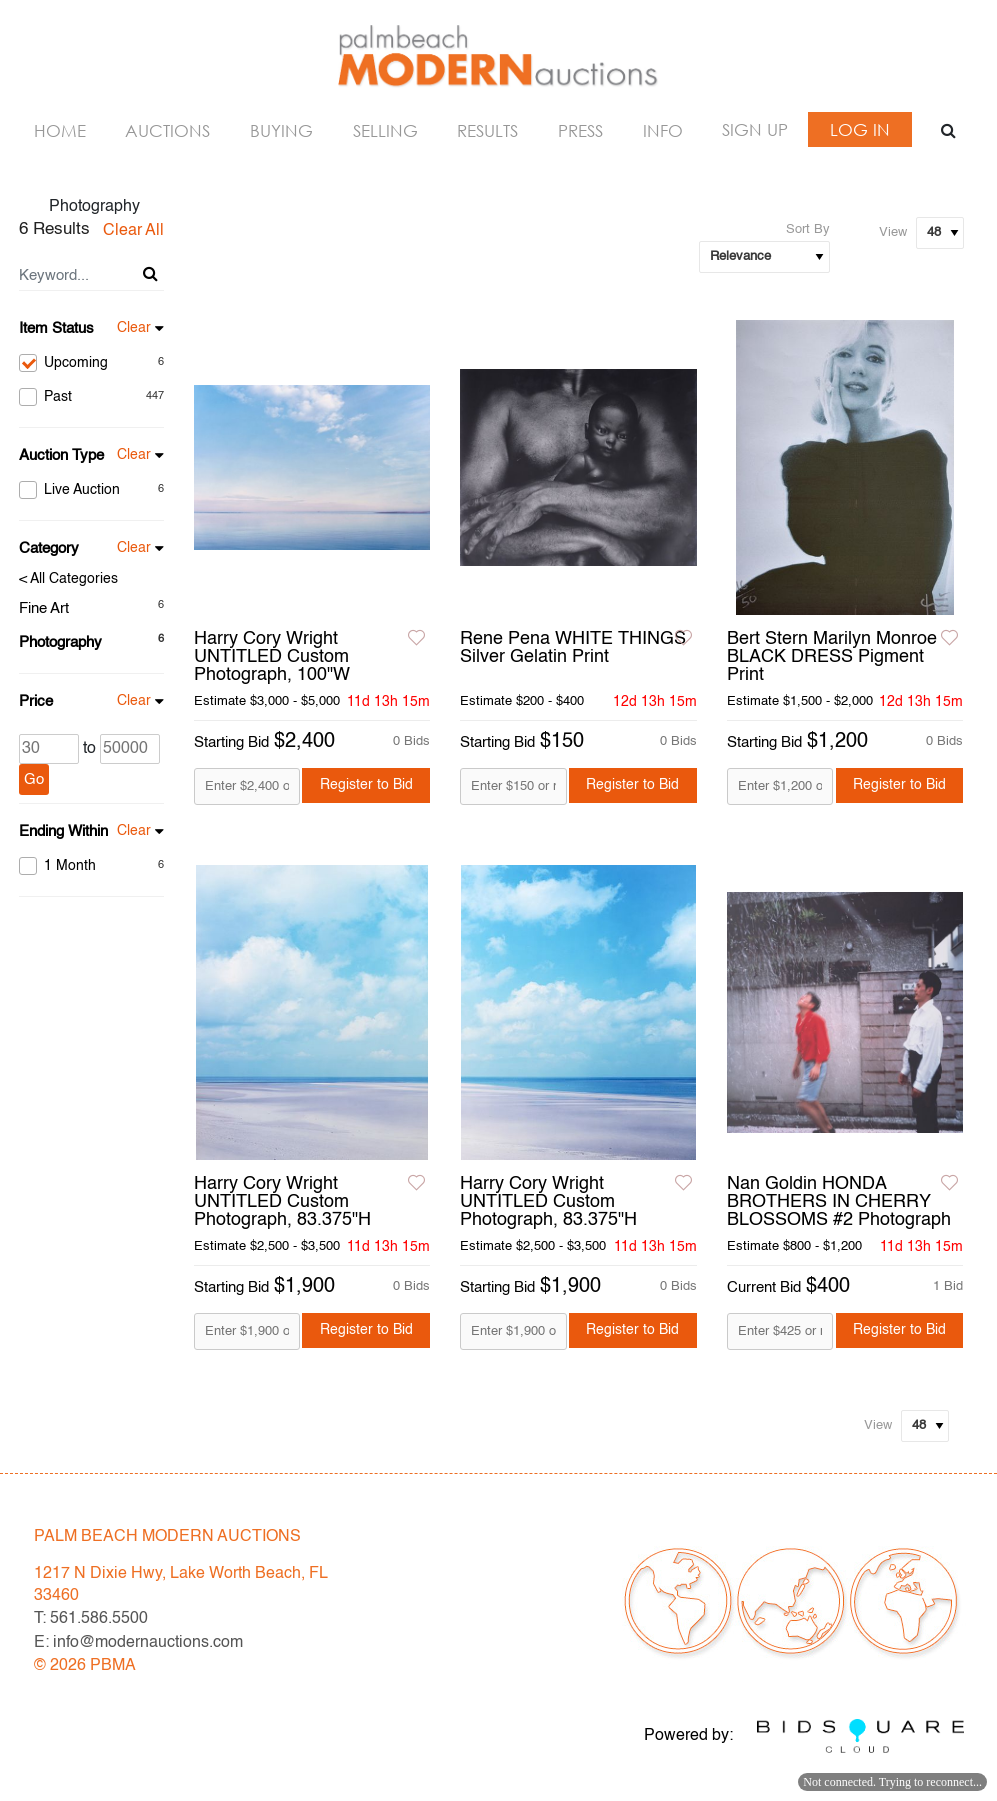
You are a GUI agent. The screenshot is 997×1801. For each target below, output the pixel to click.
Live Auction (91, 490)
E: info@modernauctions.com (138, 1643)
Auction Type (61, 455)
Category (49, 548)
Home (60, 130)
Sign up (755, 129)
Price (36, 701)
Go (34, 779)
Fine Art (44, 608)
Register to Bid (366, 785)
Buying (281, 130)
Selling (385, 130)
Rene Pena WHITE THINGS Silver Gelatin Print (573, 648)
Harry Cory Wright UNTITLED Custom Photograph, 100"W (272, 657)
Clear (134, 328)
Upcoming (91, 363)
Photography (60, 642)
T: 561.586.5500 (91, 1619)
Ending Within (63, 831)
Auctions (167, 130)
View (893, 232)
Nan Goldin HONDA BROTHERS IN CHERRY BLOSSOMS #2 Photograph (839, 1202)
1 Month (91, 866)
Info (663, 130)
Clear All (133, 231)
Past (91, 397)
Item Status (56, 328)
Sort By (808, 229)
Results (487, 130)
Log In (860, 129)
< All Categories (68, 579)
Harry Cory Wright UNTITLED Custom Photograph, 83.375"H (282, 1202)
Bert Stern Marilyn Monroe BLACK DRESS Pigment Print (832, 657)
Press (580, 130)
